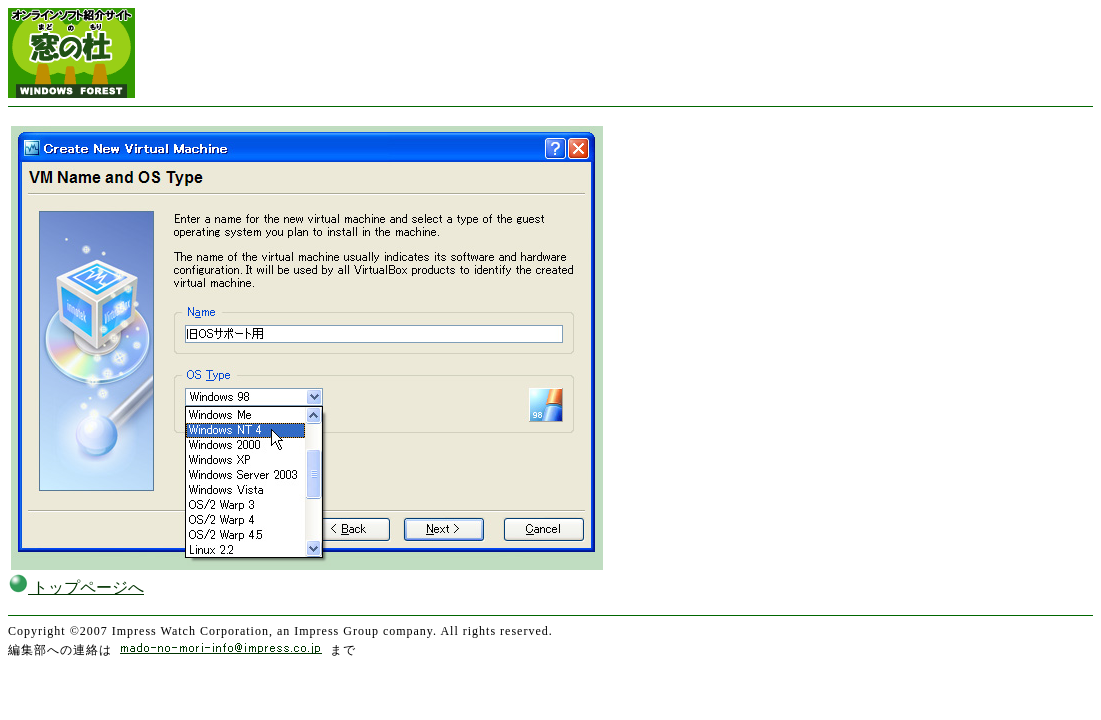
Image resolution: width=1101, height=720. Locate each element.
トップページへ (76, 587)
